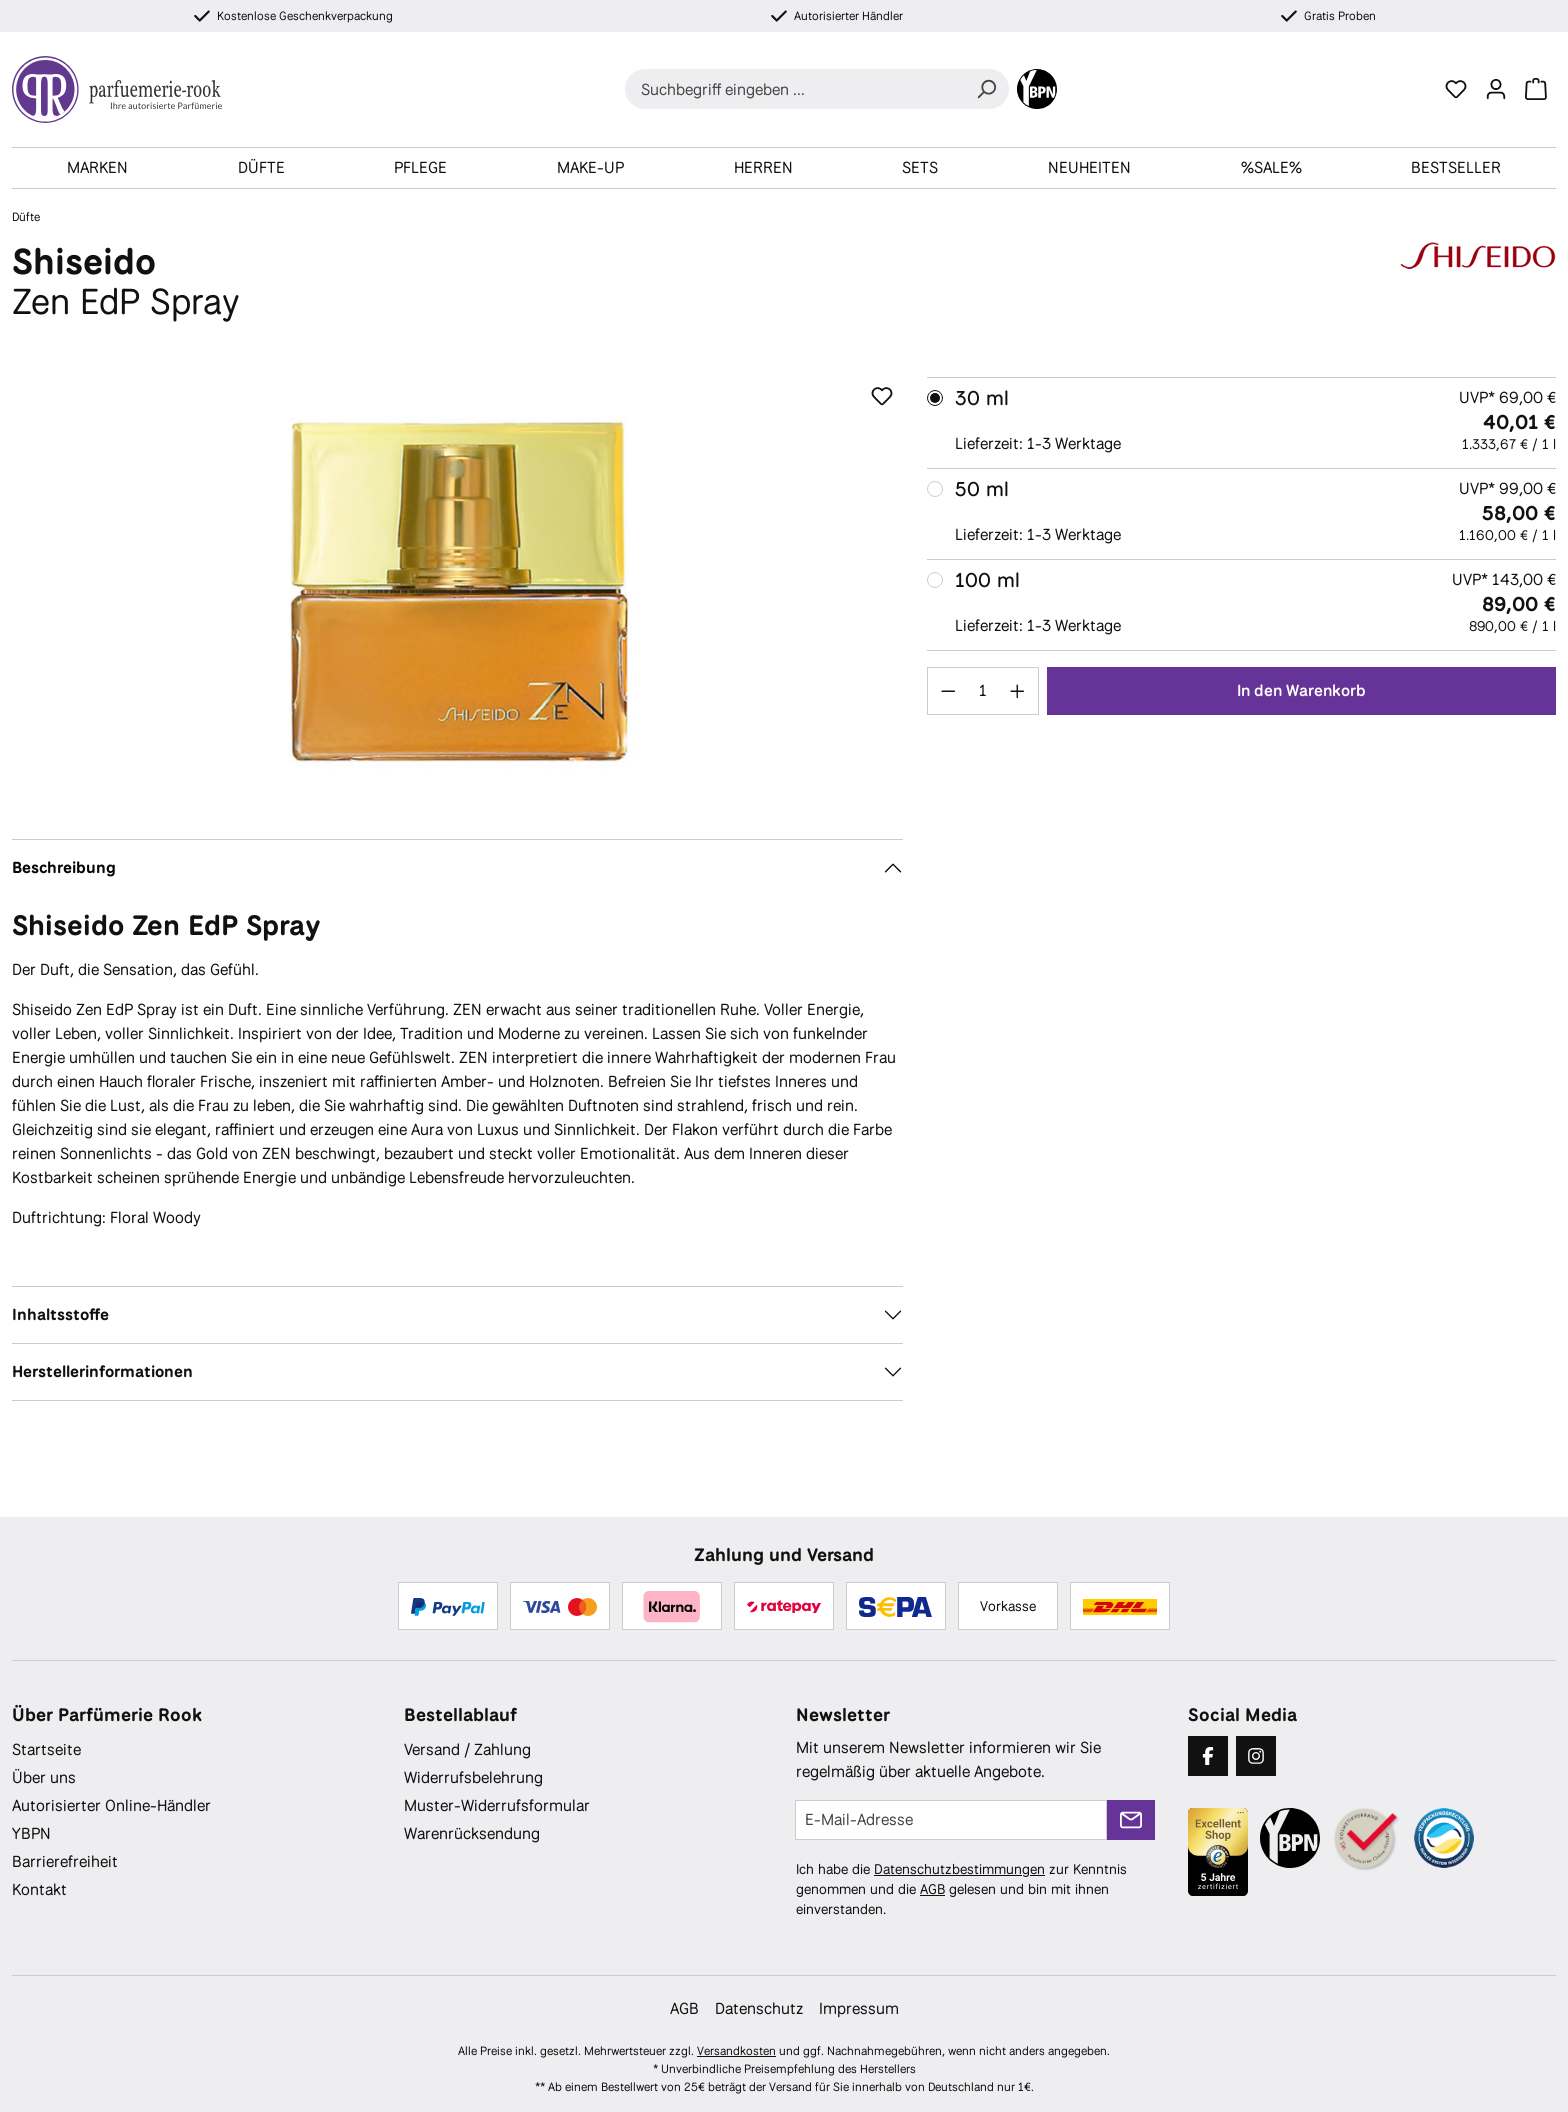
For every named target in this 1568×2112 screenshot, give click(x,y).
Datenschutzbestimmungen (959, 1869)
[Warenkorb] (1536, 89)
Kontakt (39, 1889)
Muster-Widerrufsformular (497, 1805)
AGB (932, 1889)
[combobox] (794, 89)
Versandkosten (736, 2051)
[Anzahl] (982, 691)
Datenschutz (759, 2008)
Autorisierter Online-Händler (111, 1805)
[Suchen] (986, 89)
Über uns (44, 1777)
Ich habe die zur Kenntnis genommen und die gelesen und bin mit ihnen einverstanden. (961, 1889)
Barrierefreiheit (65, 1861)
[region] (457, 592)
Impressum (859, 2008)
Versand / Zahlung (467, 1749)
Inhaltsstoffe (60, 1314)
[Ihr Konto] (1496, 89)
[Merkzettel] (1456, 89)
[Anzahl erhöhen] (1018, 691)
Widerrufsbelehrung (473, 1777)
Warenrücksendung (472, 1833)
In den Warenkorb (1301, 690)
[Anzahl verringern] (948, 691)
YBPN (31, 1833)
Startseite (46, 1749)
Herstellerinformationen (102, 1371)
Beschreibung (64, 867)
